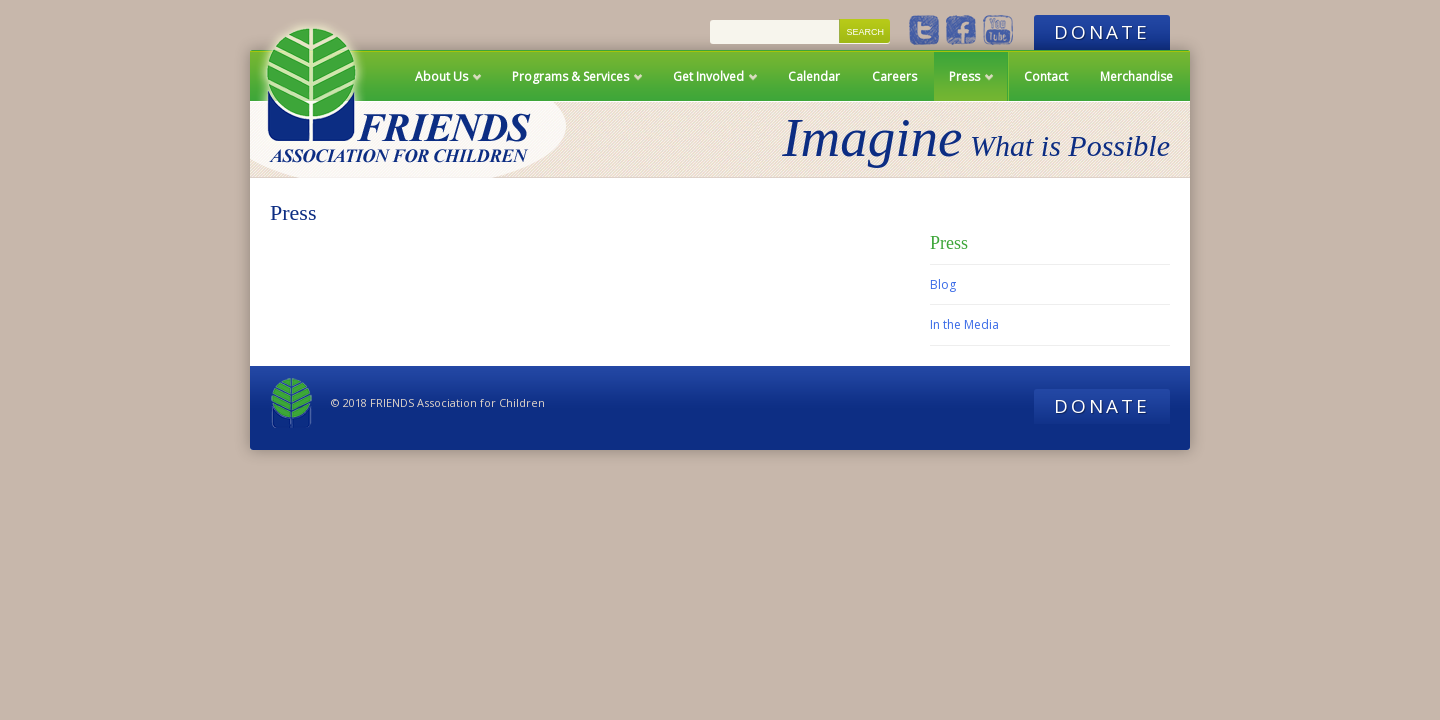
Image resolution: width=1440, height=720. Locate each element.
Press (964, 84)
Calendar (814, 76)
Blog (943, 284)
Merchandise (1136, 76)
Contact (1046, 76)
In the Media (964, 324)
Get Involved (708, 84)
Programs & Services (570, 84)
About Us (441, 84)
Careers (894, 76)
